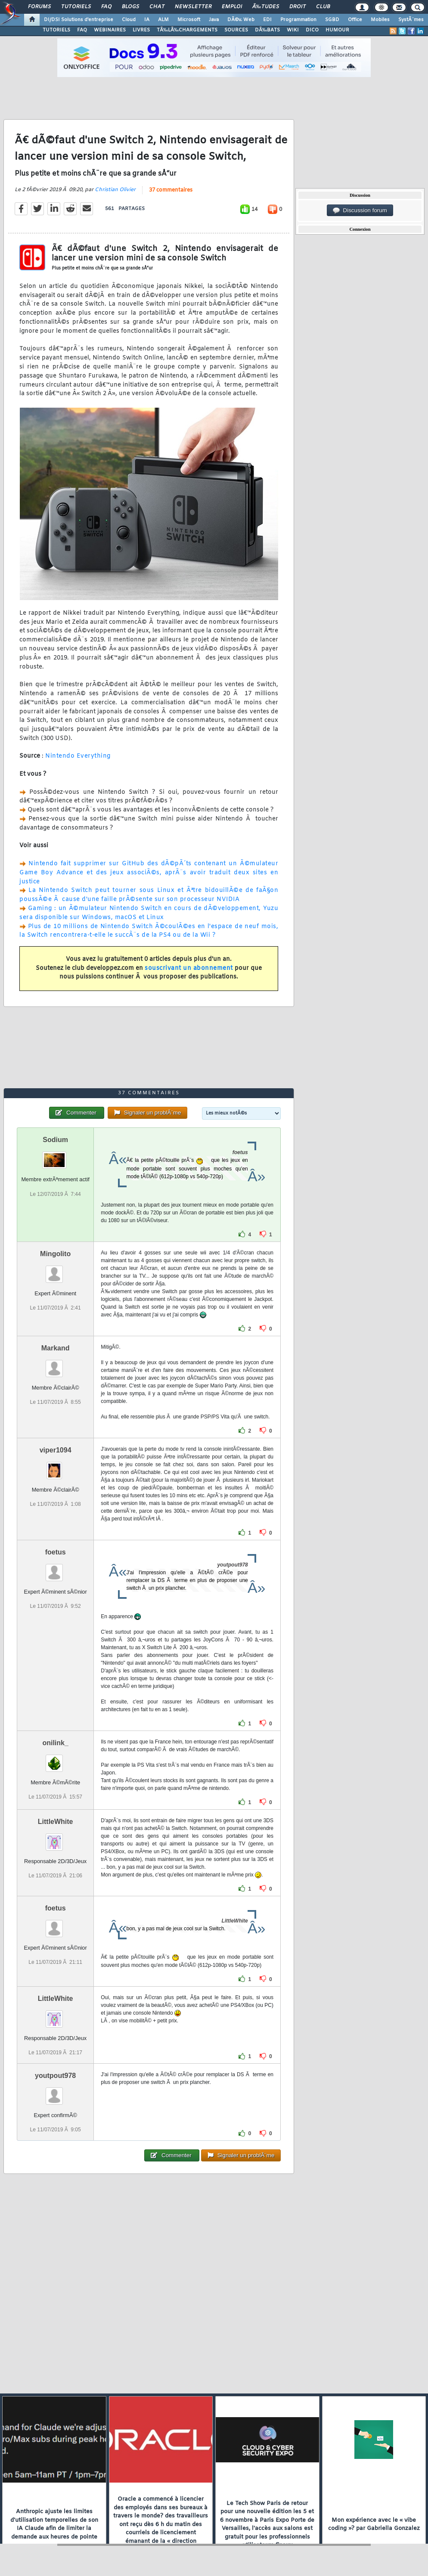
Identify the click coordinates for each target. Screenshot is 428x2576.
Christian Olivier (115, 189)
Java (214, 20)
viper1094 (55, 1450)
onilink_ (55, 1742)
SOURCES (236, 30)
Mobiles (380, 20)
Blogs (130, 6)
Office (355, 20)
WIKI (293, 30)
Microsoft (188, 20)
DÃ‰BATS (267, 30)
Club (323, 6)
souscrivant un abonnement (189, 968)
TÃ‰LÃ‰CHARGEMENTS (187, 30)
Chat (157, 6)
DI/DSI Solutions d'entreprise (78, 20)
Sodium (55, 1139)
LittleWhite (55, 1821)
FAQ (106, 6)
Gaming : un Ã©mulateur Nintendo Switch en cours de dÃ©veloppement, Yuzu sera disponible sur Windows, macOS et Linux (148, 913)
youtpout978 (55, 2075)
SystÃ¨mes (411, 20)
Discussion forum (360, 210)
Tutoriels (76, 6)
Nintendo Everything (78, 756)
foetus (55, 1552)
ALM (163, 20)
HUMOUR (337, 30)
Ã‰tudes (265, 6)
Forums (39, 6)
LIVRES (141, 30)
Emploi (232, 6)
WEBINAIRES (110, 30)
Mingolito (55, 1253)
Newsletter (193, 6)
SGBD (332, 20)
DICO (312, 30)
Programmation (298, 20)
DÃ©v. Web (240, 20)
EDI (267, 20)
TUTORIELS (56, 30)
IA (146, 20)
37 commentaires (170, 190)
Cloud (129, 20)
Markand (55, 1348)
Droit (297, 6)
